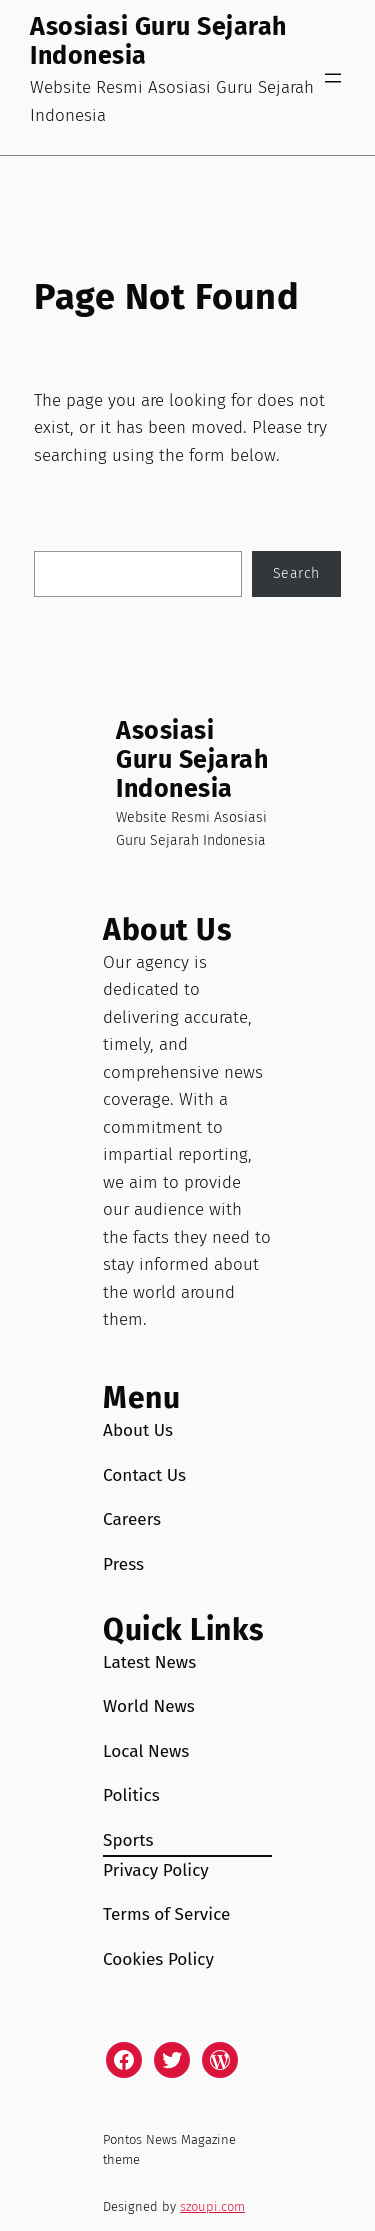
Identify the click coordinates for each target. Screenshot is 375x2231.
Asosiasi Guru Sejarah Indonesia (158, 41)
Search (296, 573)
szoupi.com (212, 2206)
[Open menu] (333, 78)
